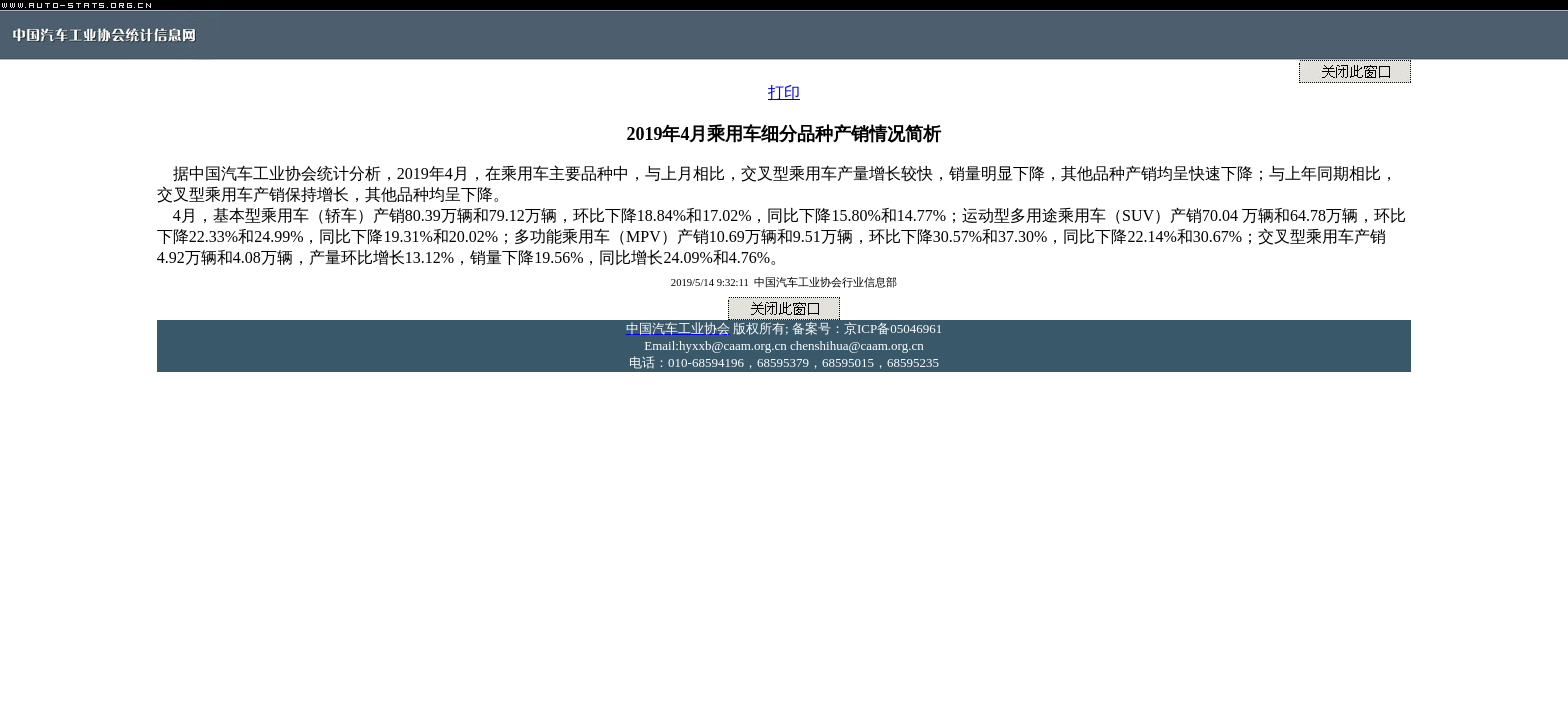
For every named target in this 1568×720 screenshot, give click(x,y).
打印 (784, 92)
